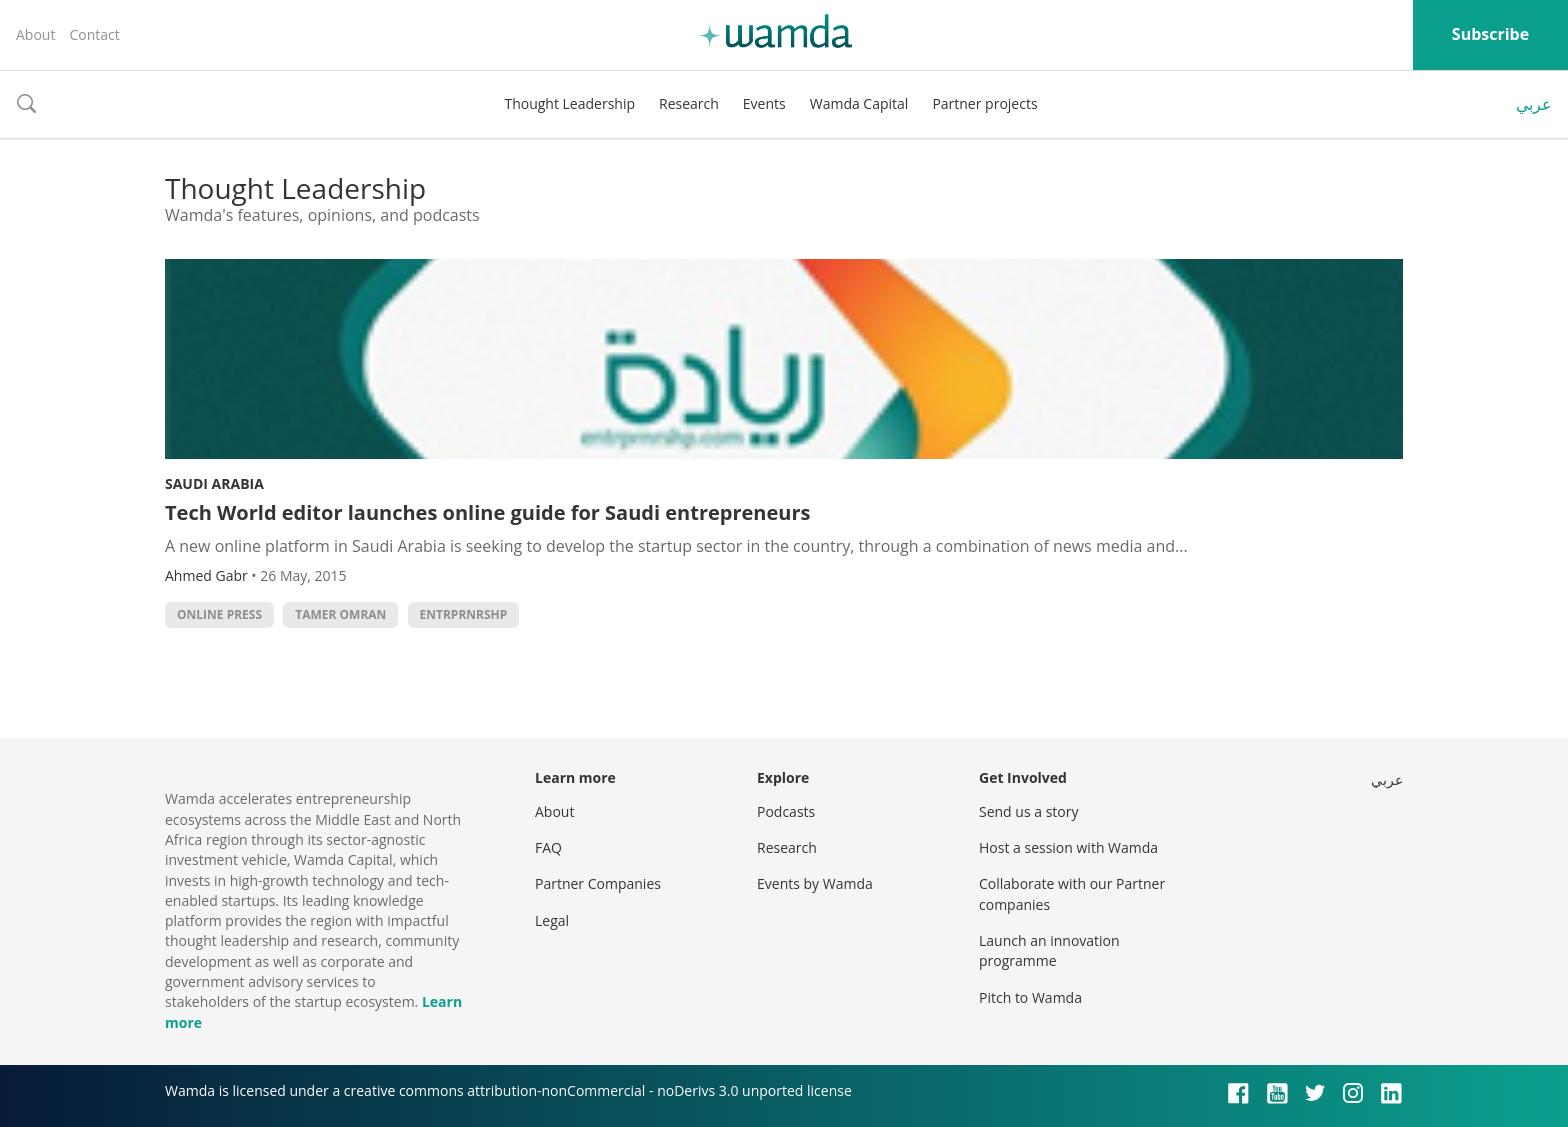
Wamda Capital (859, 103)
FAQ (548, 847)
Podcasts (786, 811)
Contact (94, 34)
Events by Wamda (815, 883)
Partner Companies (598, 883)
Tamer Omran (340, 614)
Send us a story (1028, 811)
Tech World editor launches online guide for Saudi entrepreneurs (487, 512)
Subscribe (1490, 34)
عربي (1534, 104)
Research (689, 103)
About (35, 34)
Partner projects (984, 103)
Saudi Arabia (214, 483)
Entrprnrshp (464, 614)
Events (764, 103)
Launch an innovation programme (1049, 950)
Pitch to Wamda (1030, 997)
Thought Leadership (569, 103)
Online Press (219, 614)
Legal (552, 920)
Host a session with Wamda (1068, 847)
